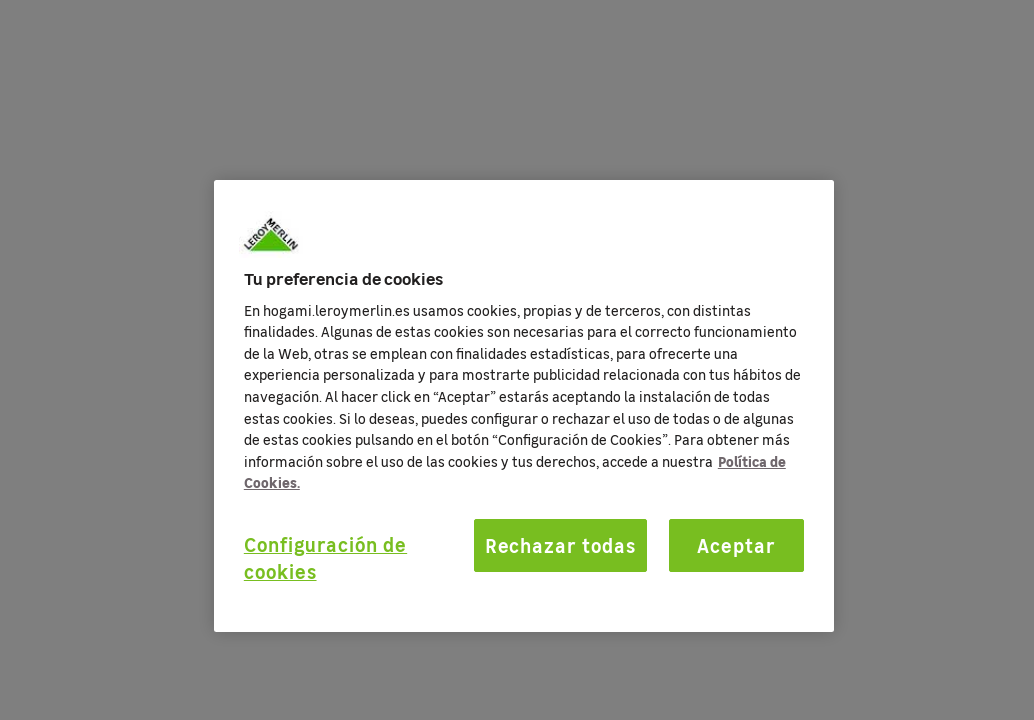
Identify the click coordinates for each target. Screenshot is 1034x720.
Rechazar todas (560, 545)
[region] (524, 406)
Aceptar (736, 545)
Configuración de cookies (325, 557)
